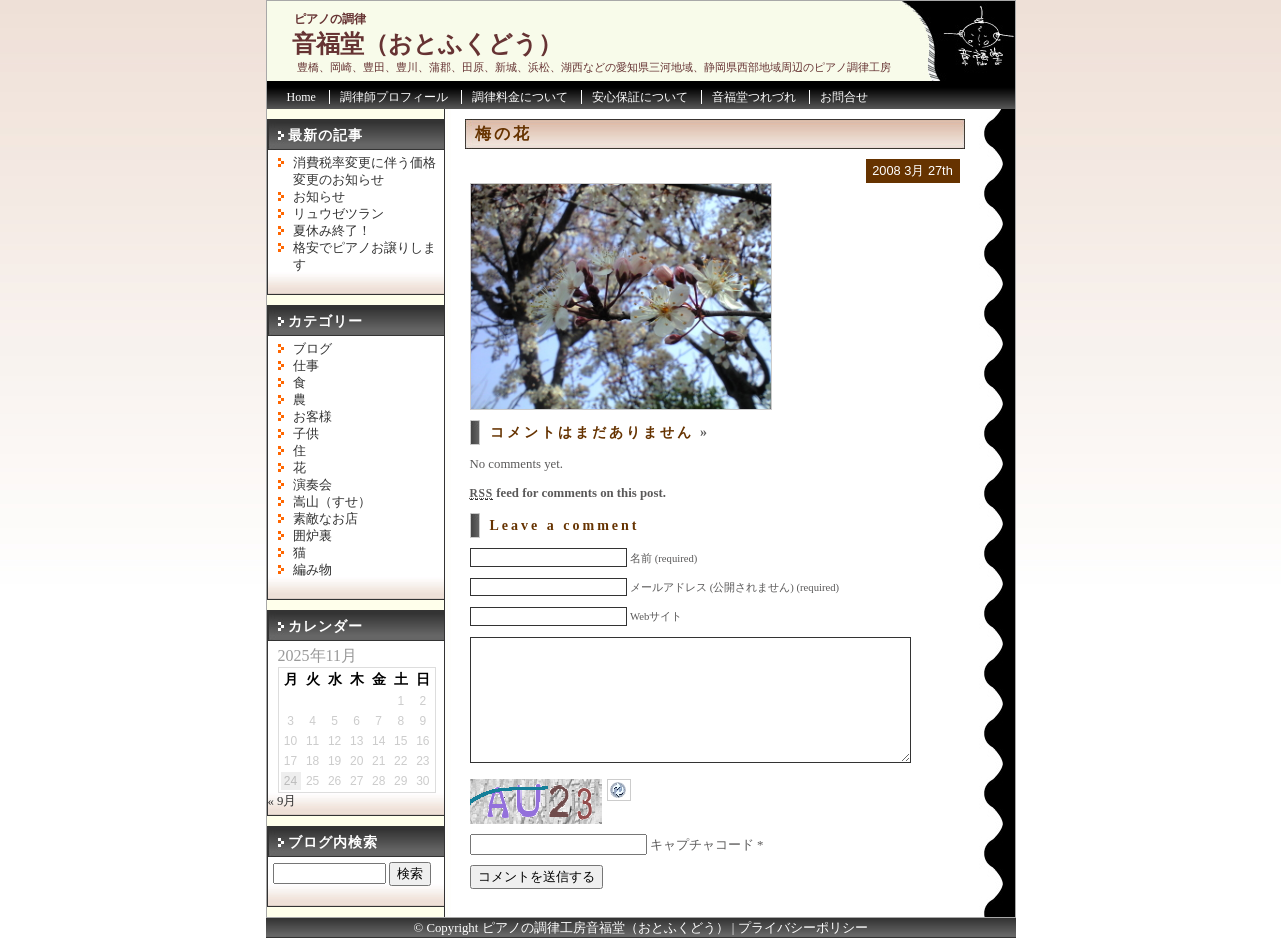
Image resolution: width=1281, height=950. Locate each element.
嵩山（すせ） (332, 502)
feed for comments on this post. (568, 493)
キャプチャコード (702, 875)
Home (301, 97)
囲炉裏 (312, 536)
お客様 (312, 417)
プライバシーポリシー (803, 940)
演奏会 (312, 485)
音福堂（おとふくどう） (427, 44)
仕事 (306, 366)
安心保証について (640, 97)
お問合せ (844, 97)
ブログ (312, 349)
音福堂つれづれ (754, 97)
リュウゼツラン (338, 214)
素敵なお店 (325, 519)
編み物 (312, 570)
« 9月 (282, 801)
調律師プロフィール (394, 97)
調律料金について (520, 97)
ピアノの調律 (330, 19)
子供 (306, 434)
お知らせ (319, 197)
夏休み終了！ (332, 231)
